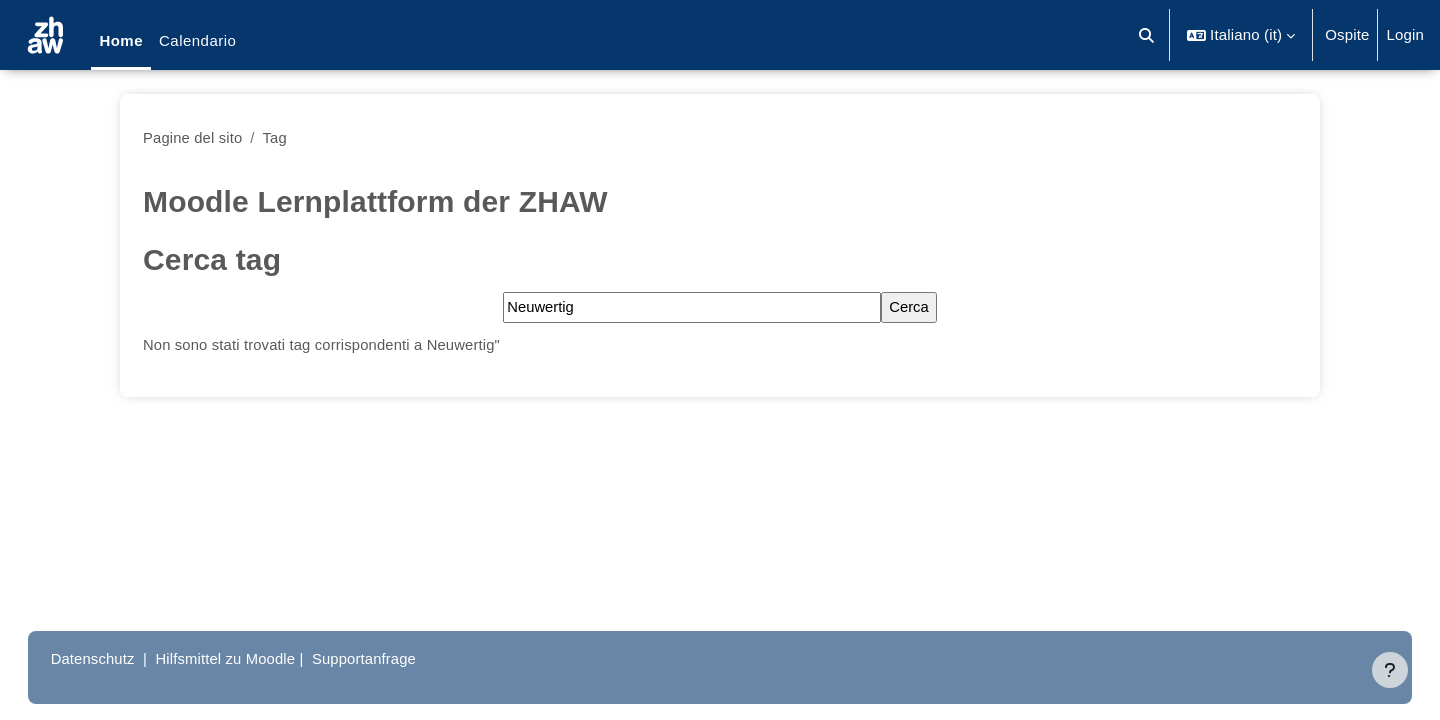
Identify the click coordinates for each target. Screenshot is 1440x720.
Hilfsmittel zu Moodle (249, 658)
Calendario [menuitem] (197, 40)
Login (1405, 34)
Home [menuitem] (121, 40)
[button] (1147, 35)
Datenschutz (113, 658)
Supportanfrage (389, 658)
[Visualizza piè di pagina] (1390, 670)
